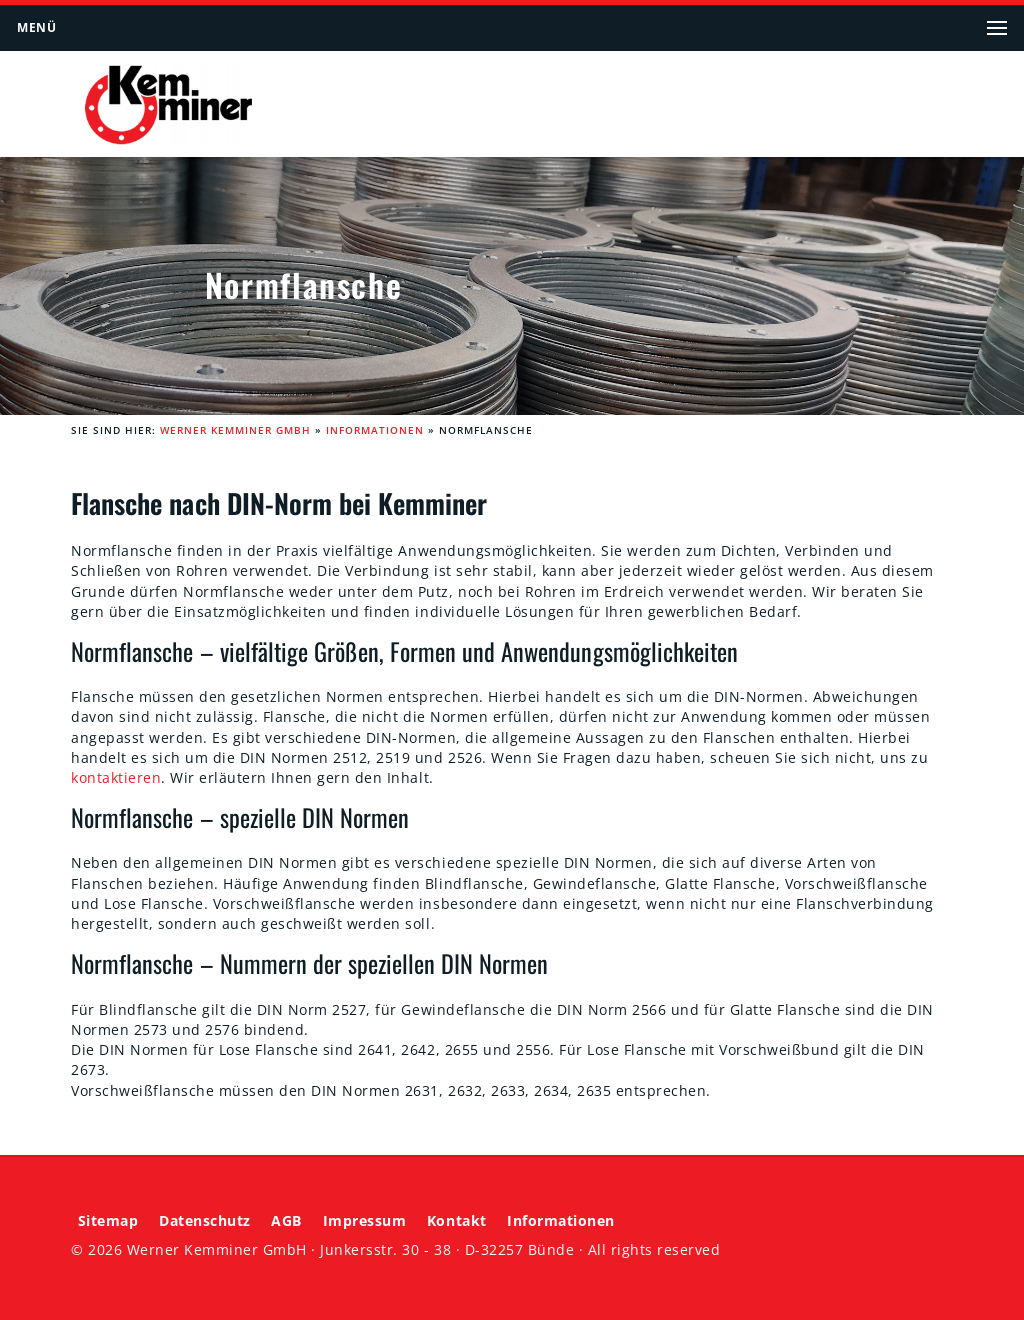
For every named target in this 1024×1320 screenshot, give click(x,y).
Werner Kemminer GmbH (235, 430)
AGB (286, 1221)
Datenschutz (205, 1221)
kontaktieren (116, 778)
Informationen (375, 430)
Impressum (365, 1221)
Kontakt (457, 1221)
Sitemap (108, 1221)
